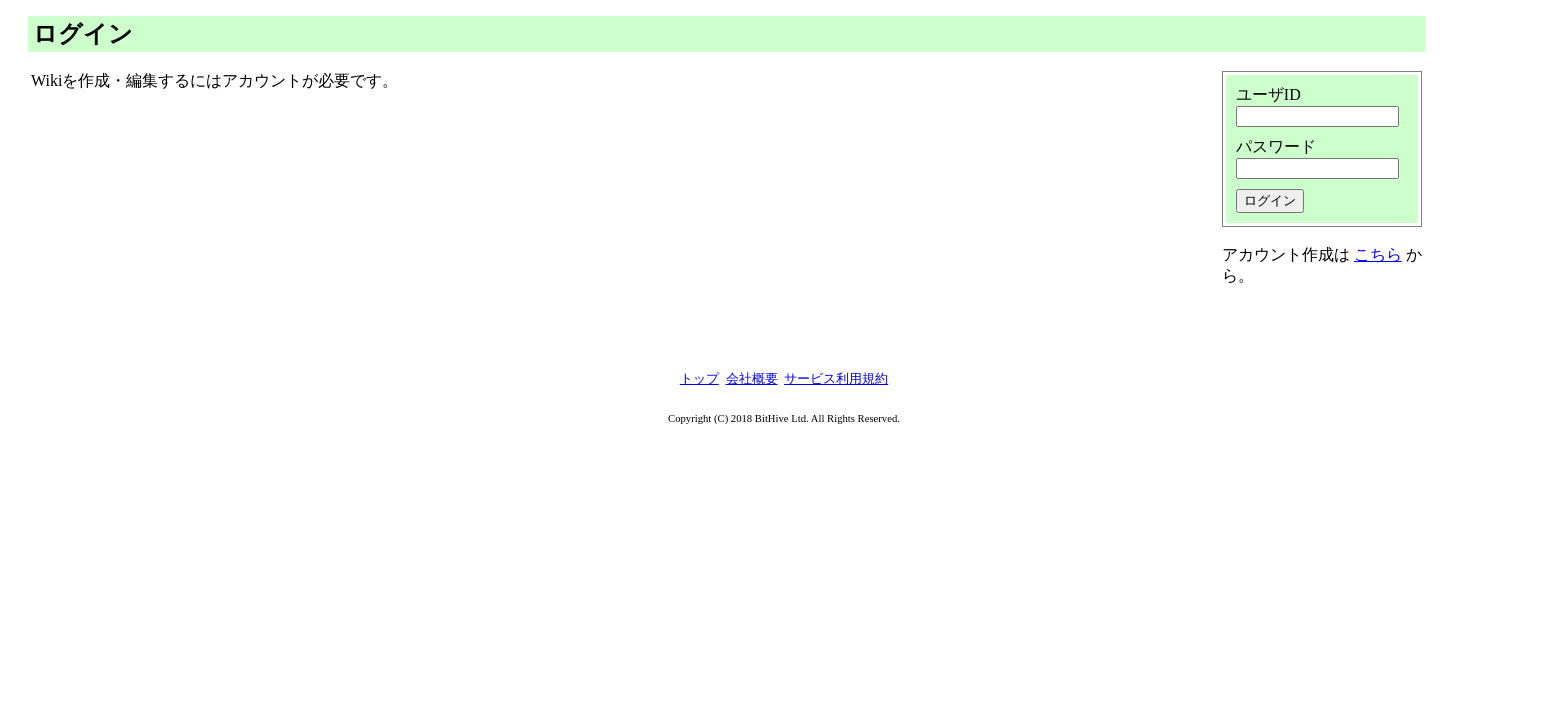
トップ (699, 378)
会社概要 (752, 378)
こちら (1378, 254)
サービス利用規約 (836, 378)
